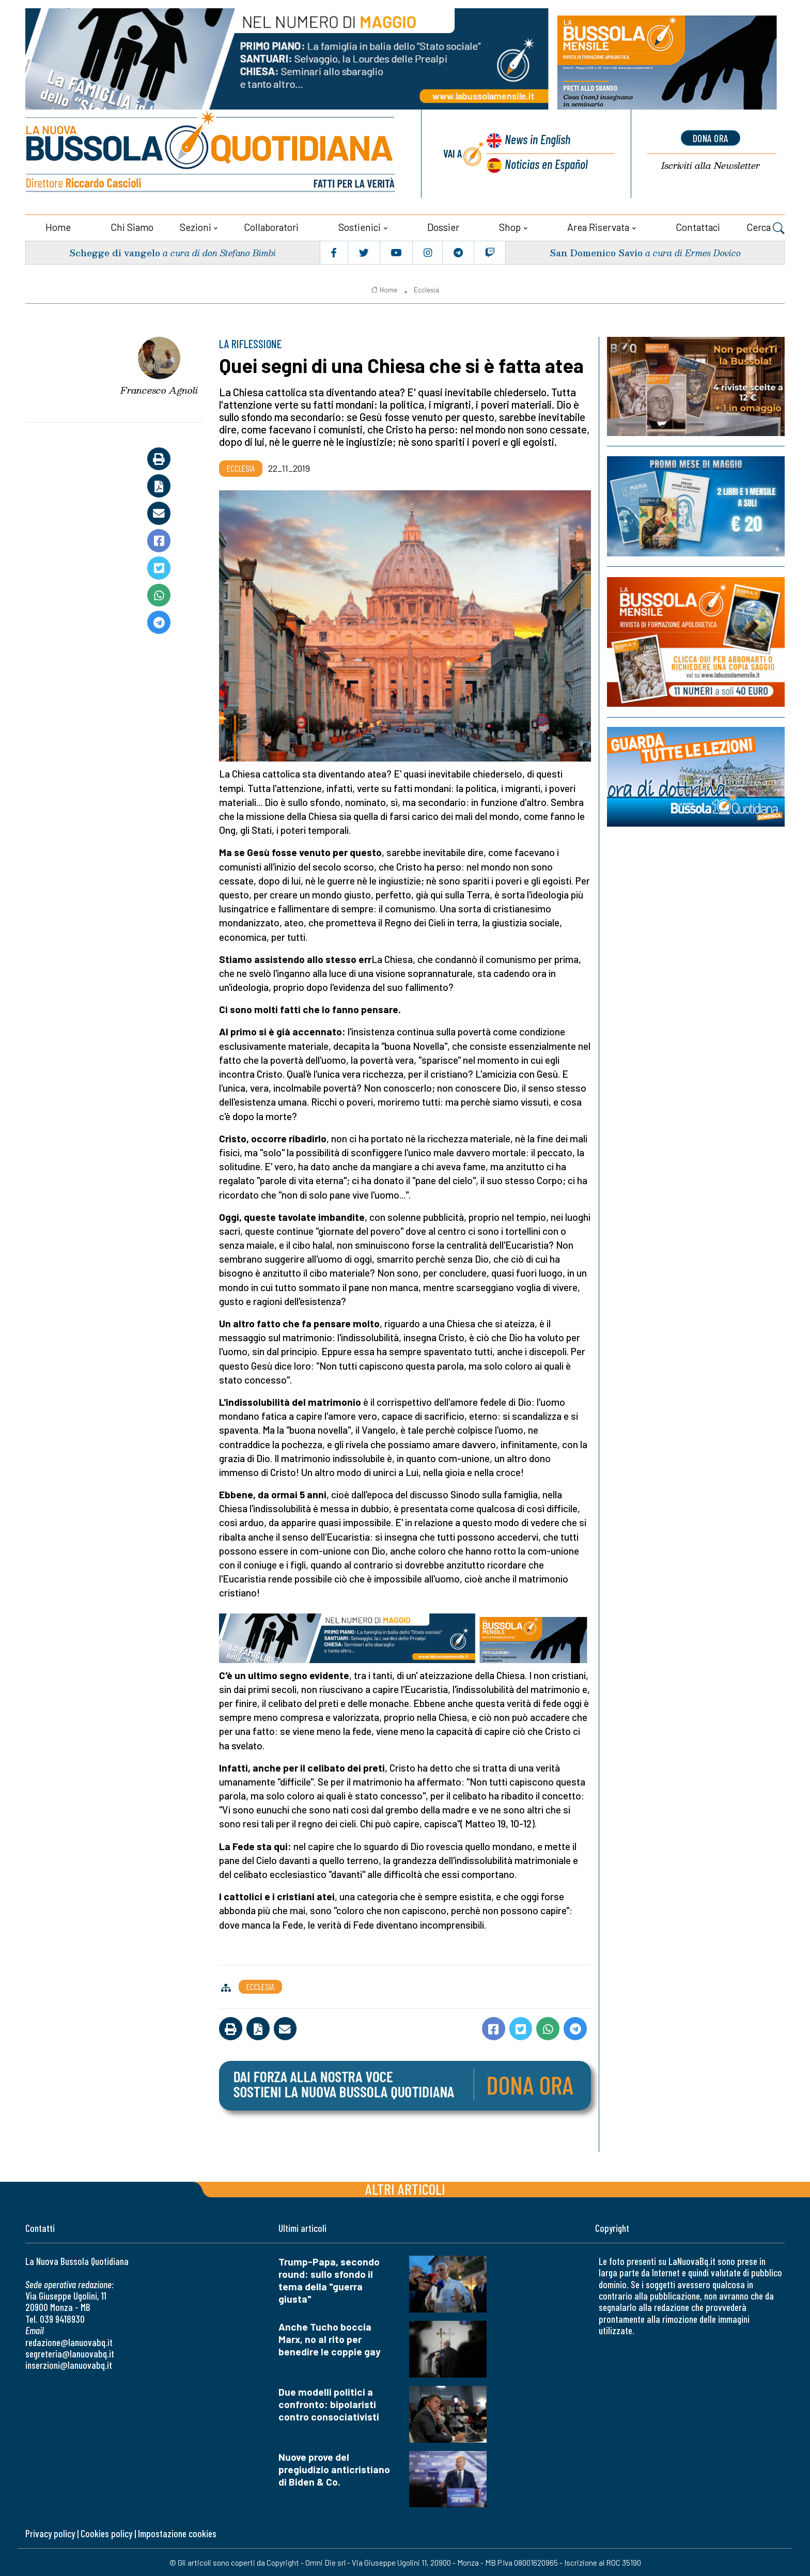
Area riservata (598, 226)
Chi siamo (132, 226)
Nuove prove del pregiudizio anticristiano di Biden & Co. (334, 2468)
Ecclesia (426, 289)
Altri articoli (405, 2188)
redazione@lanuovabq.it (69, 2341)
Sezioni (195, 226)
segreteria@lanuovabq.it (69, 2352)
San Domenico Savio (595, 251)
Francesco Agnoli (159, 389)
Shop (510, 226)
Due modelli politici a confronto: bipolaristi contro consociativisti (328, 2403)
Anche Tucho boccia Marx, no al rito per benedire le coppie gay (329, 2338)
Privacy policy (50, 2533)
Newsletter (710, 166)
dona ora (710, 138)
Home (58, 226)
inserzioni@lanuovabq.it (68, 2364)
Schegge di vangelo (115, 251)
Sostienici (359, 226)
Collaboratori (271, 226)
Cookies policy (106, 2533)
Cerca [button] (765, 227)
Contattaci (698, 226)
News (537, 140)
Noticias (546, 164)
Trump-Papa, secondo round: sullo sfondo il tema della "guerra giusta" (329, 2279)
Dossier (443, 226)
